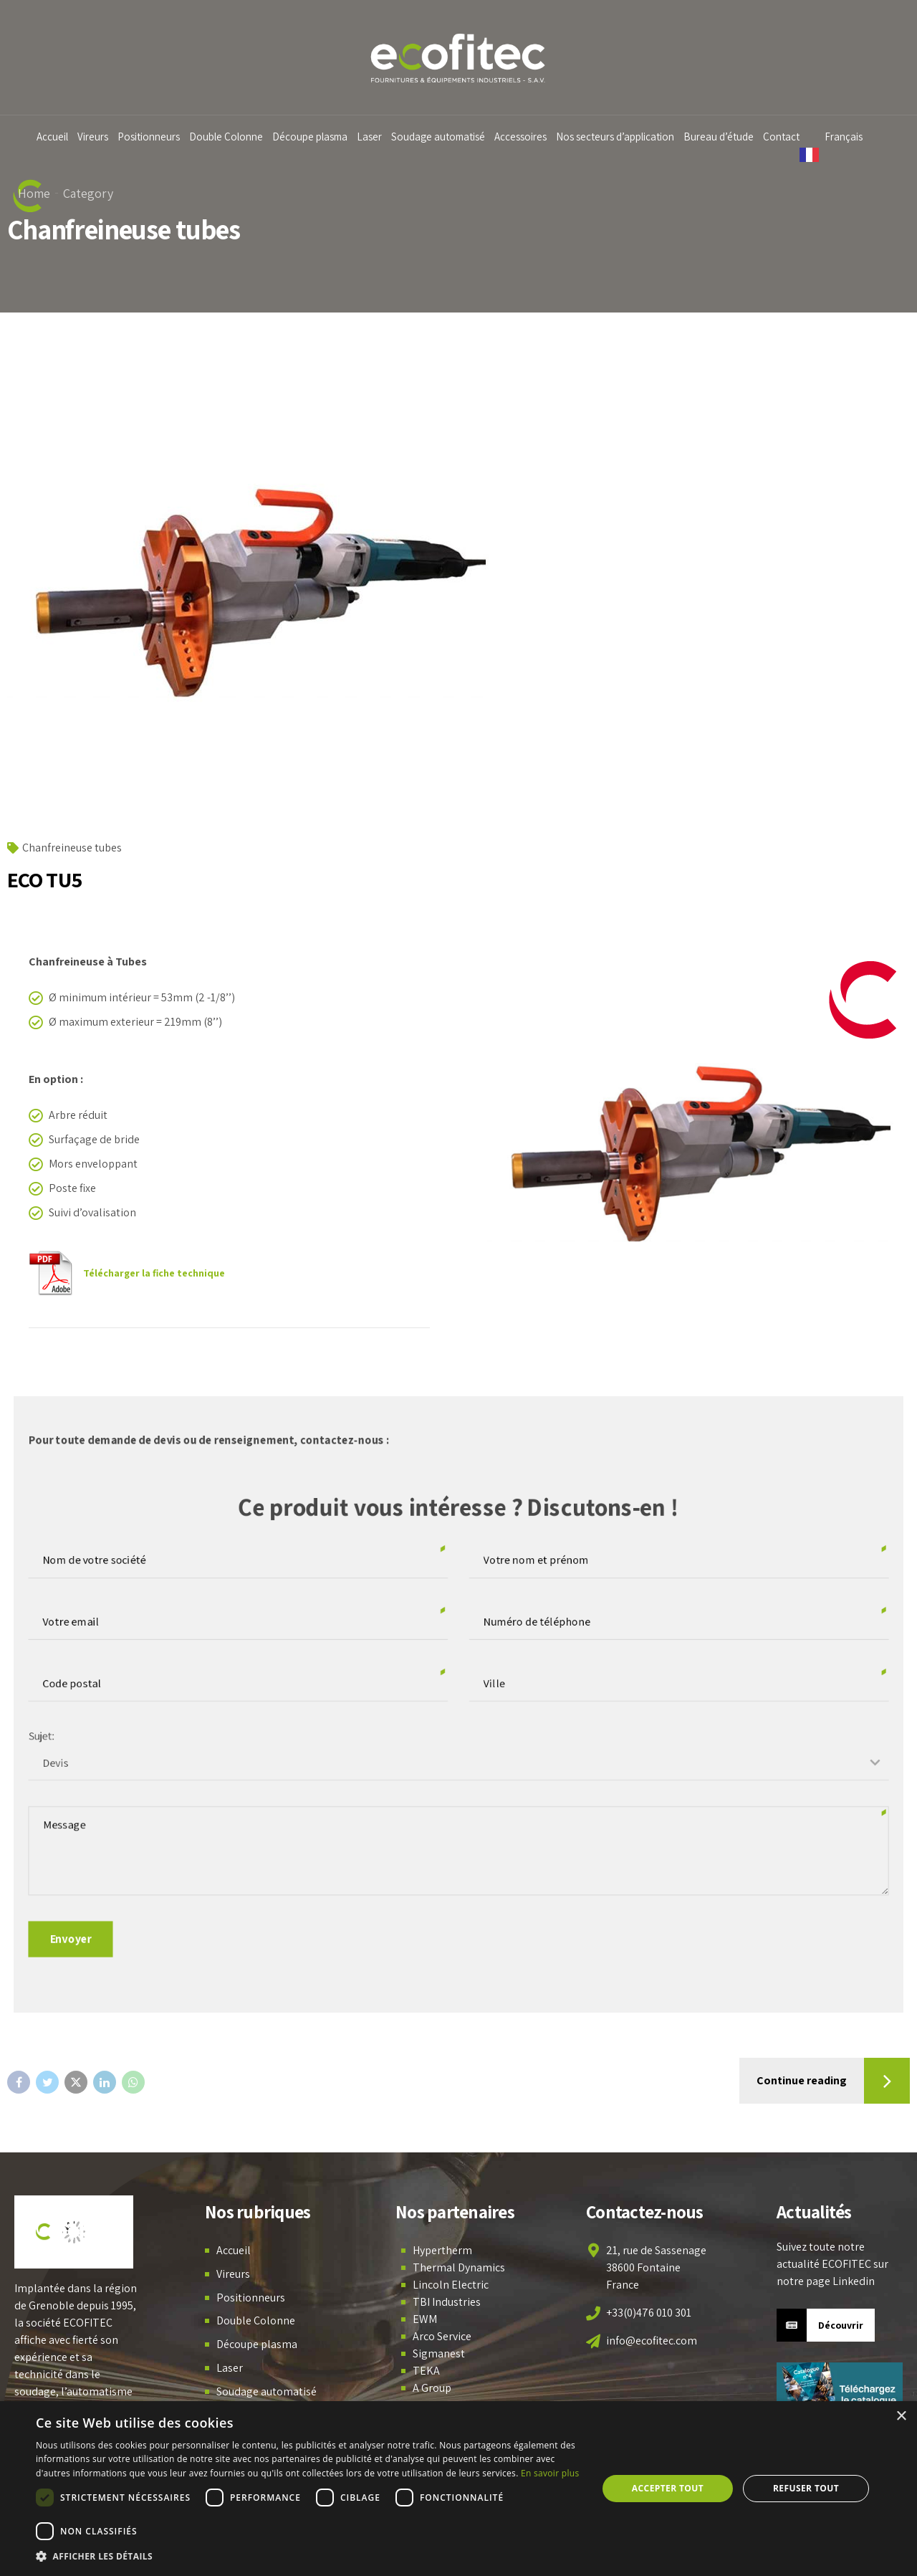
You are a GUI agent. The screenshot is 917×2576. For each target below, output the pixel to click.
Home (34, 193)
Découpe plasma (318, 136)
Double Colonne (235, 136)
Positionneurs (157, 136)
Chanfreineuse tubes (72, 847)
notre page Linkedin (826, 2281)
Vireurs (101, 136)
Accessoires (529, 136)
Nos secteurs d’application (624, 136)
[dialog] (458, 2488)
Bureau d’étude (727, 136)
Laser (377, 136)
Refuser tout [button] (806, 2488)
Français (853, 136)
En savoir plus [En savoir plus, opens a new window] (550, 2473)
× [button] (901, 2416)
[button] (308, 2556)
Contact (790, 136)
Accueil (61, 136)
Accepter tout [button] (668, 2488)
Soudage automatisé (447, 136)
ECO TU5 (44, 879)
